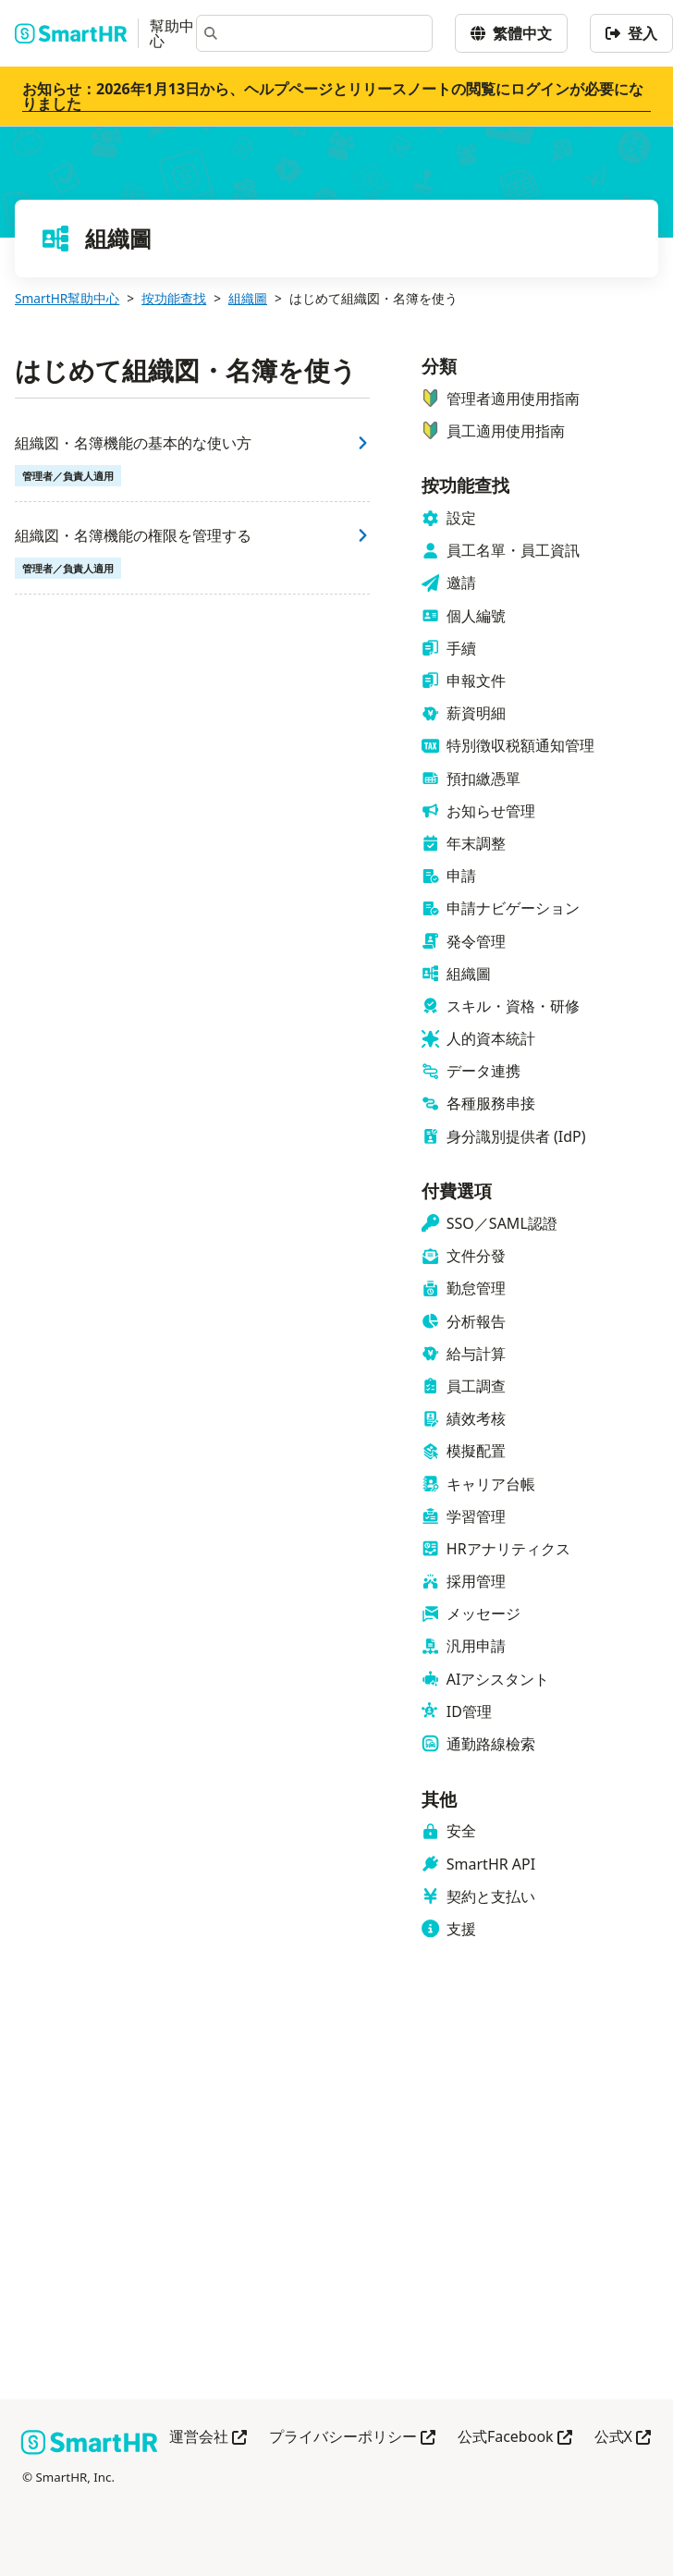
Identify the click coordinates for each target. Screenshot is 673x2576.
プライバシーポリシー (352, 2438)
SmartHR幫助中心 (67, 298)
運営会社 (208, 2438)
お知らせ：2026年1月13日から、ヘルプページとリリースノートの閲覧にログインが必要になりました (332, 96)
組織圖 (247, 298)
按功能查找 (173, 298)
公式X (622, 2438)
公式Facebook (515, 2438)
